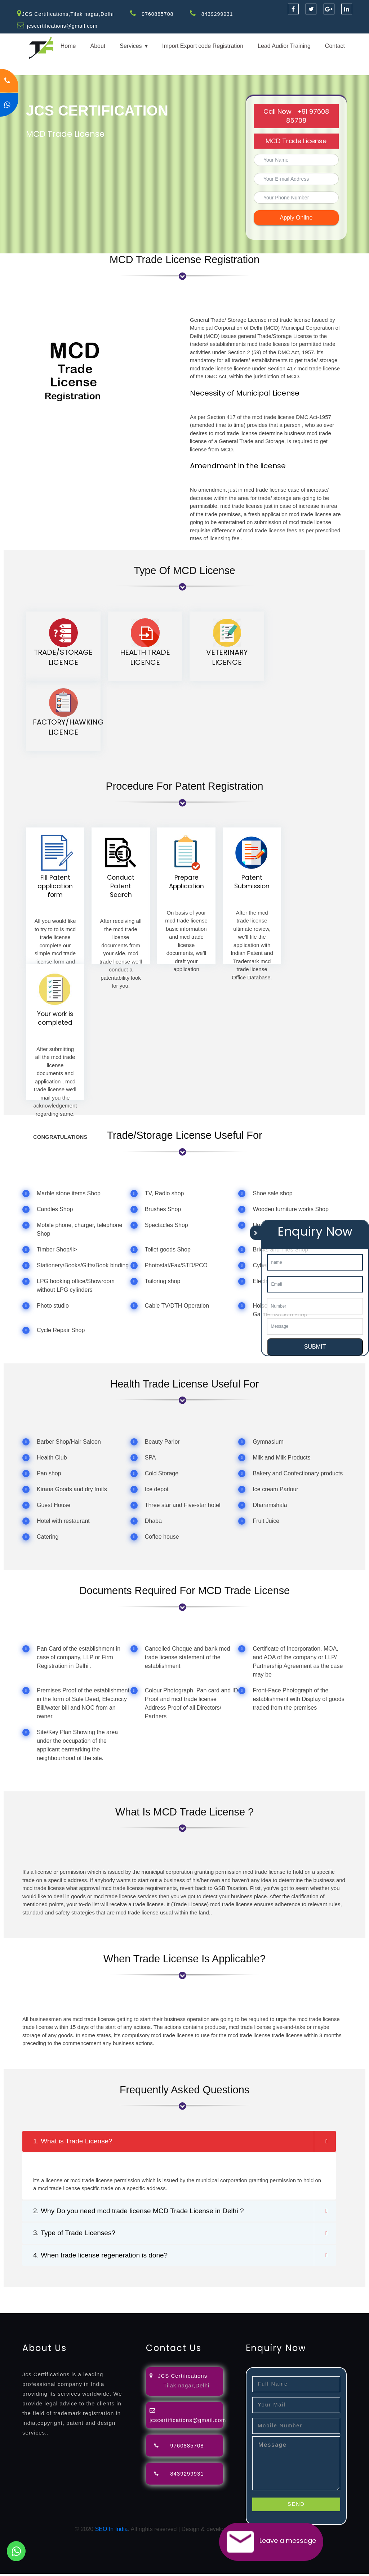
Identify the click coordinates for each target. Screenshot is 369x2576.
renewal (314, 2294)
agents (263, 2294)
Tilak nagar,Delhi (186, 2387)
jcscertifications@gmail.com (63, 26)
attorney (243, 2294)
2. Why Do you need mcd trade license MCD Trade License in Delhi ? (144, 2212)
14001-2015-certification (204, 2302)
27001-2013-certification (331, 2302)
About (97, 46)
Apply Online (296, 218)
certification (80, 2302)
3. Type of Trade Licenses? (76, 2234)
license (9, 2302)
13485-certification (23, 2311)
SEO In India (111, 2531)
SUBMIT (315, 1347)
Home (68, 46)
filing (225, 2294)
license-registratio (42, 2302)
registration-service (24, 2294)
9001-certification (149, 2302)
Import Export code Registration (202, 46)
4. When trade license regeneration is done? (103, 2257)
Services (131, 46)
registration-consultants (80, 2294)
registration (288, 2294)
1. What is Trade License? (74, 2142)
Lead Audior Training (284, 46)
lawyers (208, 2294)
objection (184, 2294)
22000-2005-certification (267, 2302)
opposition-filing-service (141, 2294)
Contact (335, 46)
